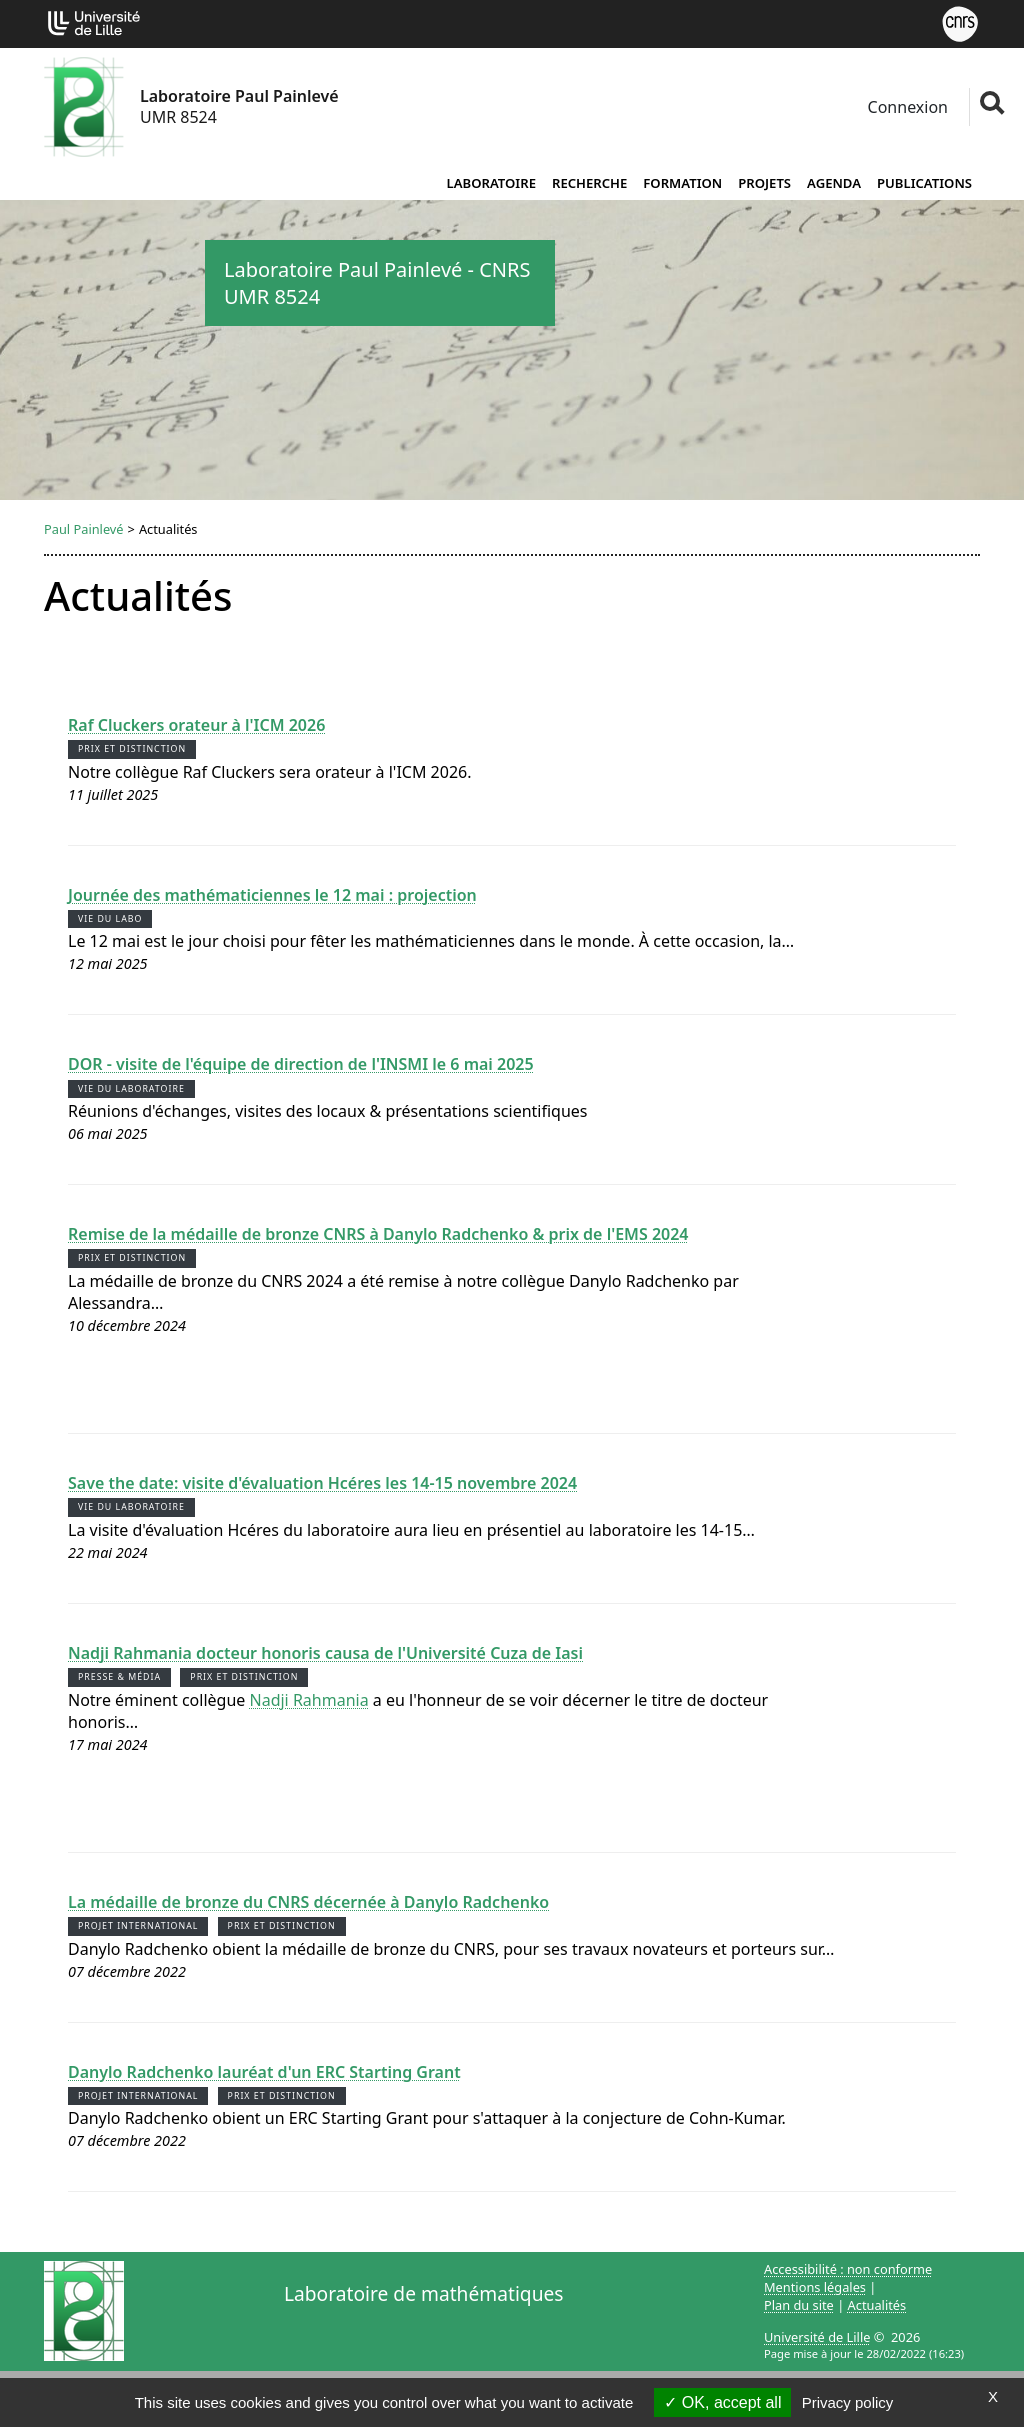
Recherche (589, 183)
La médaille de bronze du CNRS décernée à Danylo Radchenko (308, 1902)
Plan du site (799, 2305)
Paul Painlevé (84, 529)
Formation (682, 183)
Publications (924, 183)
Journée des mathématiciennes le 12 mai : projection (272, 895)
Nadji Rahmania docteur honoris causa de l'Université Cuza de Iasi (325, 1653)
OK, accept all (722, 2402)
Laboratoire (491, 183)
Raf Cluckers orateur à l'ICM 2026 (196, 725)
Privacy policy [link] (848, 2402)
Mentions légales (815, 2287)
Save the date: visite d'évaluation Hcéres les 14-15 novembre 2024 (322, 1483)
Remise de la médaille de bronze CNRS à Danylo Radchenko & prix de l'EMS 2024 (378, 1234)
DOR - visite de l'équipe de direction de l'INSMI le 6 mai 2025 (301, 1064)
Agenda (834, 183)
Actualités (877, 2305)
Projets (764, 183)
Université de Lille (817, 2337)
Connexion (905, 107)
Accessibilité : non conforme (848, 2269)
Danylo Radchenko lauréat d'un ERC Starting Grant (264, 2072)
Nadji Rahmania (309, 1700)
